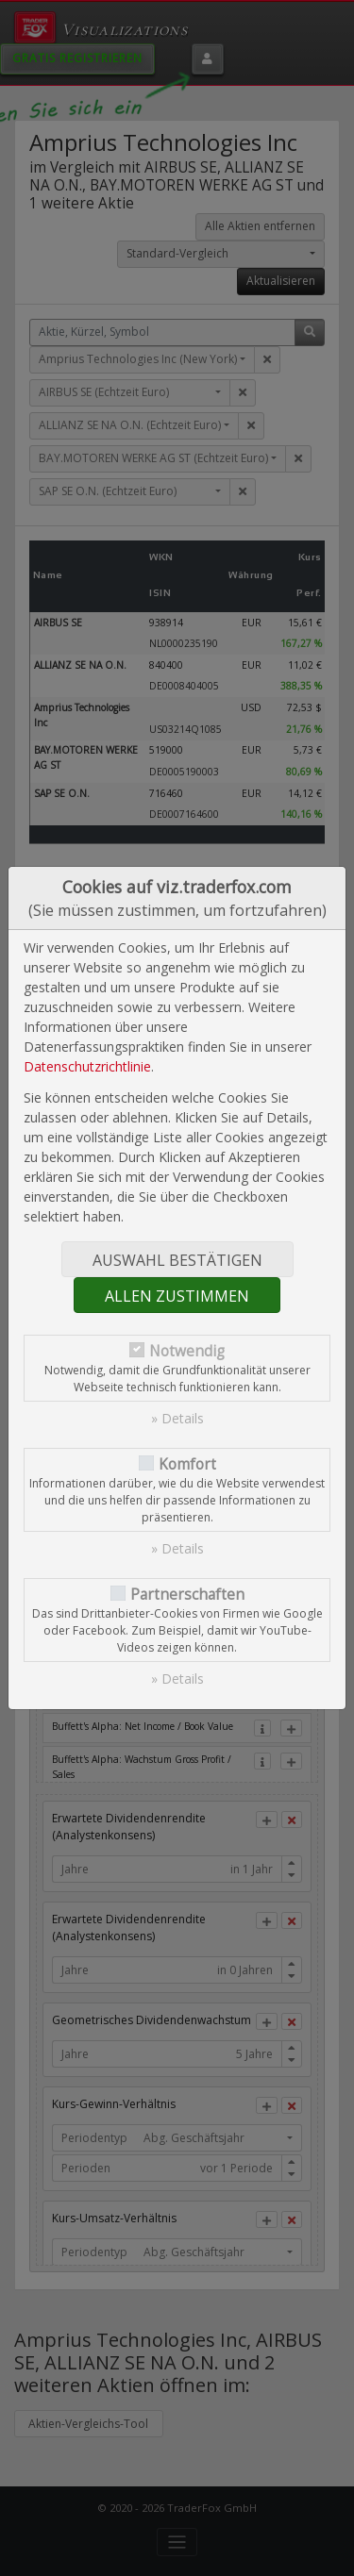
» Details (177, 1418)
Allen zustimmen (177, 1296)
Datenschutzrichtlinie (87, 1066)
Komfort (187, 1464)
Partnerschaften (187, 1594)
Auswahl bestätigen (177, 1260)
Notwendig (187, 1351)
